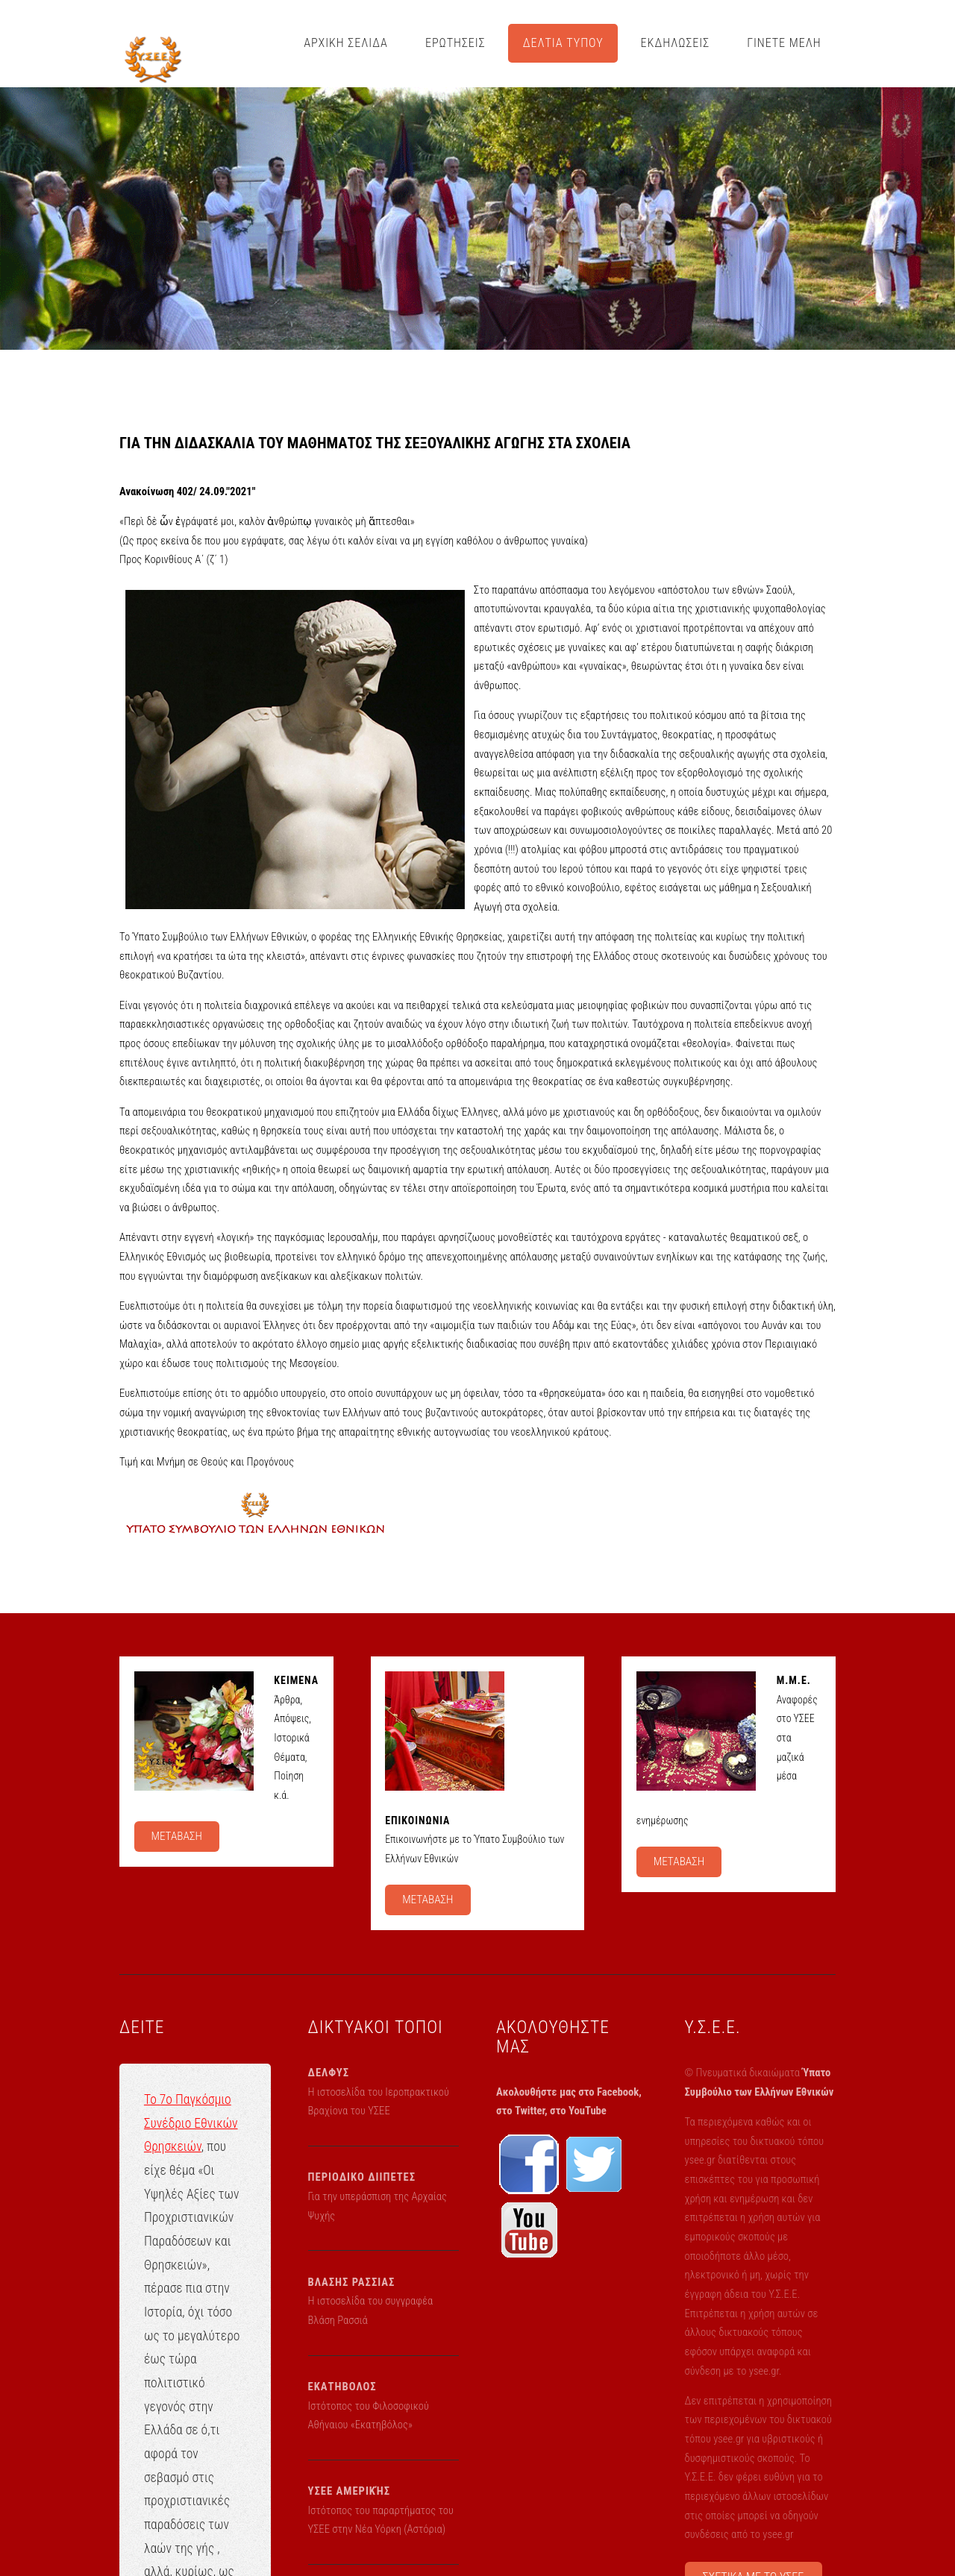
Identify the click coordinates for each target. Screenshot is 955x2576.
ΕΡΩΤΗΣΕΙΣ (455, 43)
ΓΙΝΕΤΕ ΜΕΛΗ (784, 43)
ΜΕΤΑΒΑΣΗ (176, 1836)
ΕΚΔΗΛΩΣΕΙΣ (675, 43)
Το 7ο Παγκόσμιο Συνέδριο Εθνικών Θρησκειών (191, 2123)
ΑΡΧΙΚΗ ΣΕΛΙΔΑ (346, 43)
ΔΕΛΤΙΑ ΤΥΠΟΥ (563, 43)
